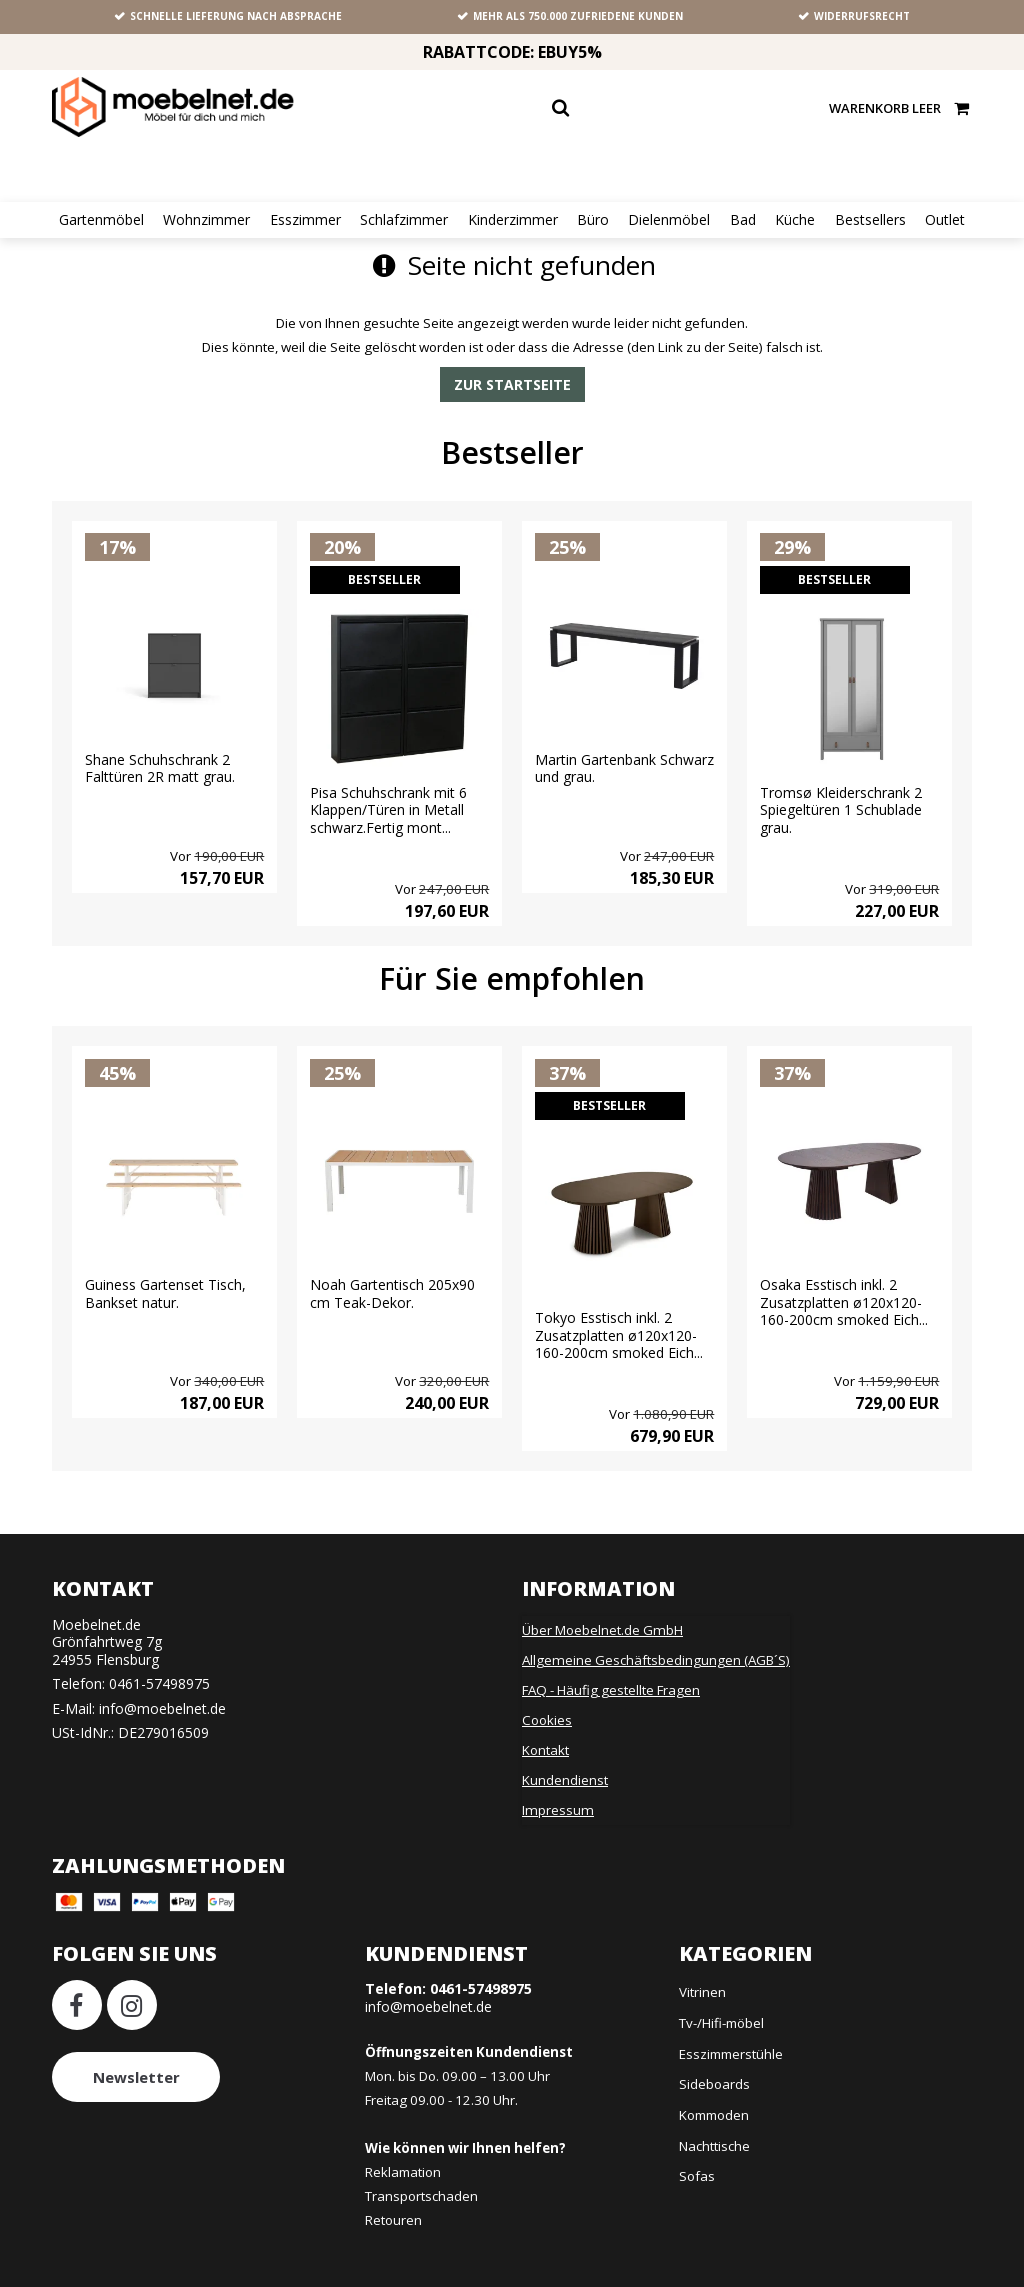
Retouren (393, 2206)
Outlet (945, 220)
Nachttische (714, 2132)
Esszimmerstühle (731, 2040)
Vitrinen (702, 1978)
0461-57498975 (159, 1669)
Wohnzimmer (206, 220)
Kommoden (714, 2101)
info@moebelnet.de (162, 1694)
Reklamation (403, 2158)
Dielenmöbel (669, 220)
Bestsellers (870, 220)
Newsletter (136, 2063)
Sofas (697, 2162)
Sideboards (714, 2070)
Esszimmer (305, 220)
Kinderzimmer (513, 220)
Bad (743, 220)
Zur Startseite (512, 384)
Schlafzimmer (404, 220)
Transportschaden (421, 2182)
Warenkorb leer (900, 107)
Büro (593, 220)
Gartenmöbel (101, 220)
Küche (795, 220)
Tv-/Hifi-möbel (721, 2009)
